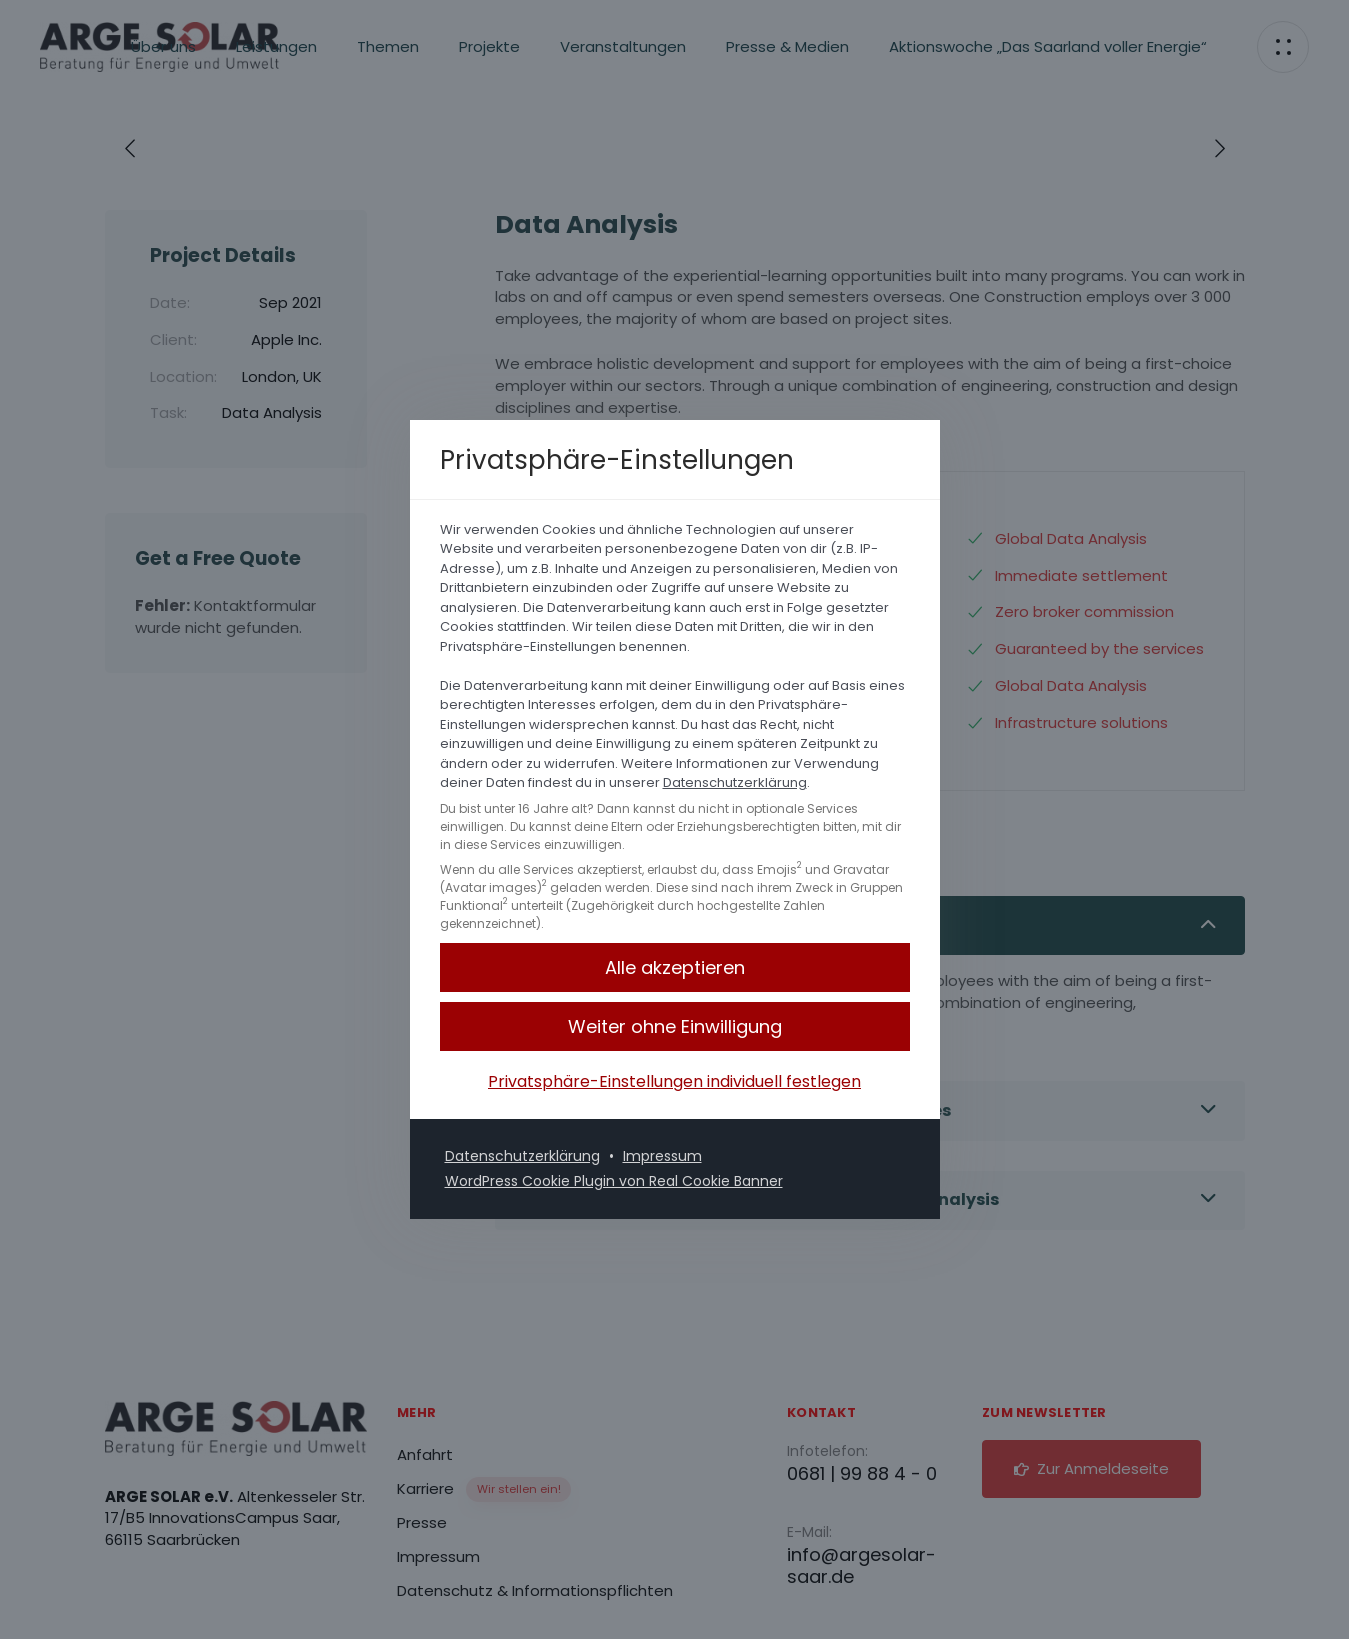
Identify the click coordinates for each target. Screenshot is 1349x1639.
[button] (675, 1026)
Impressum (662, 1156)
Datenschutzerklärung (735, 782)
